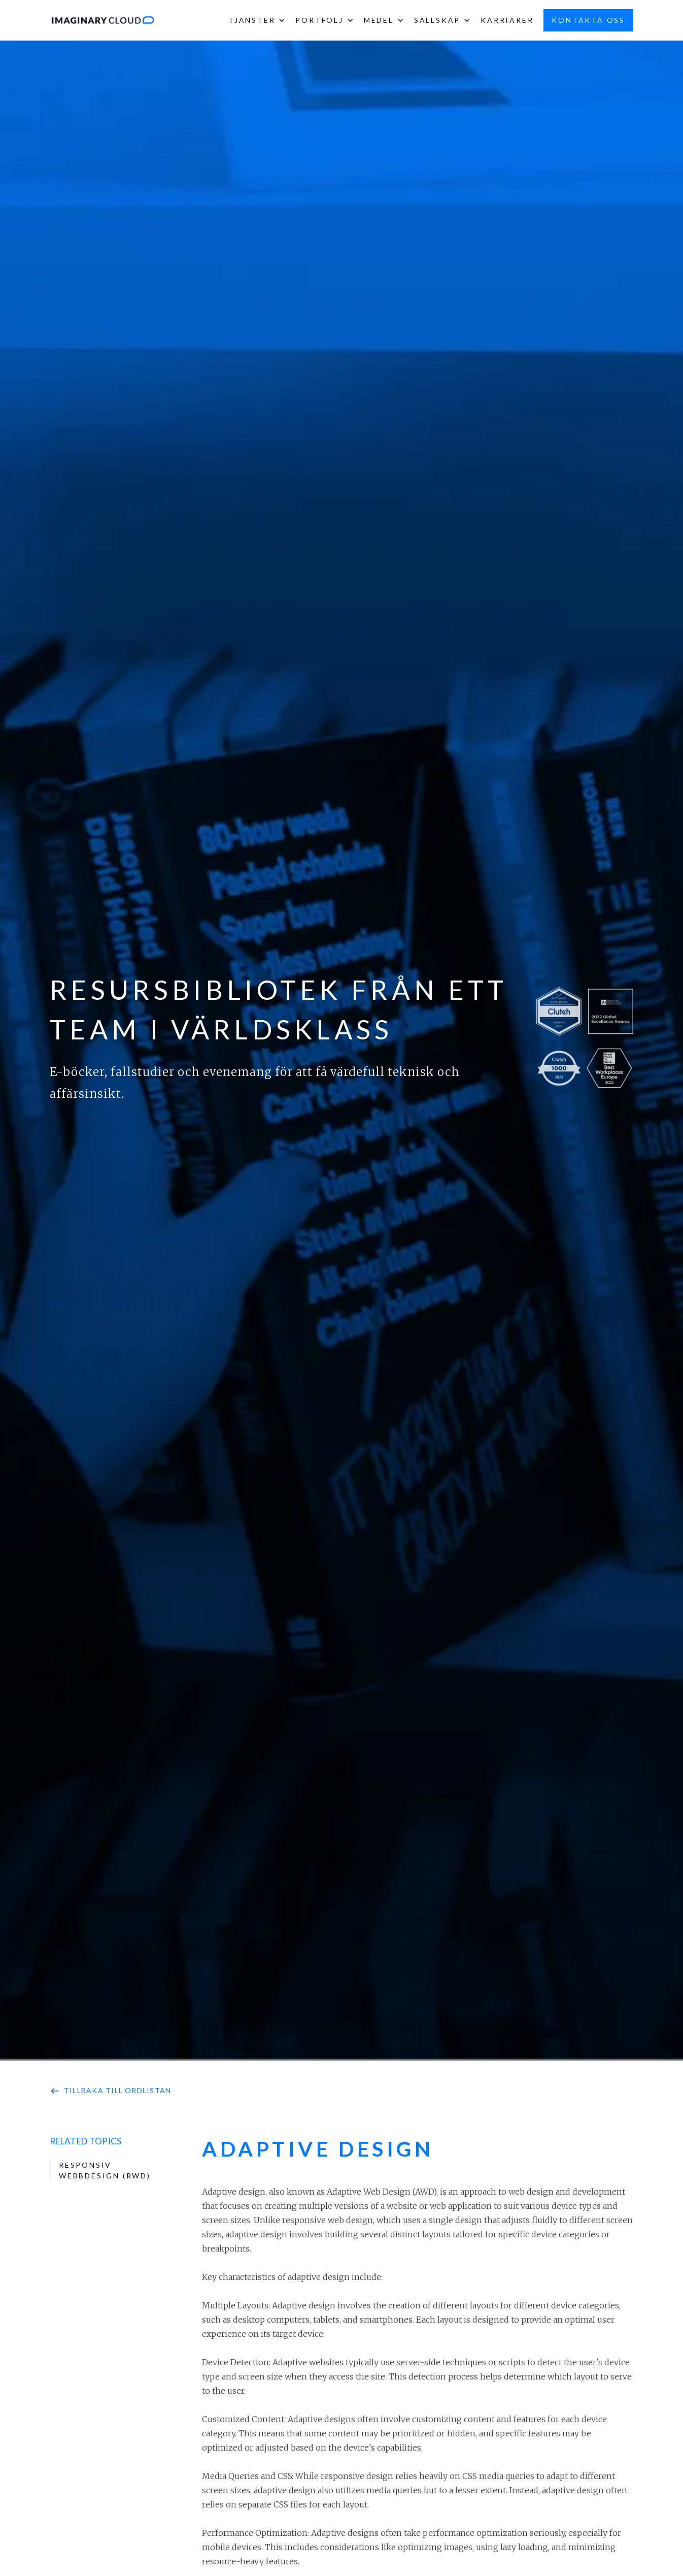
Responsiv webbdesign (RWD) (105, 2170)
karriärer (507, 20)
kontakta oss (588, 20)
